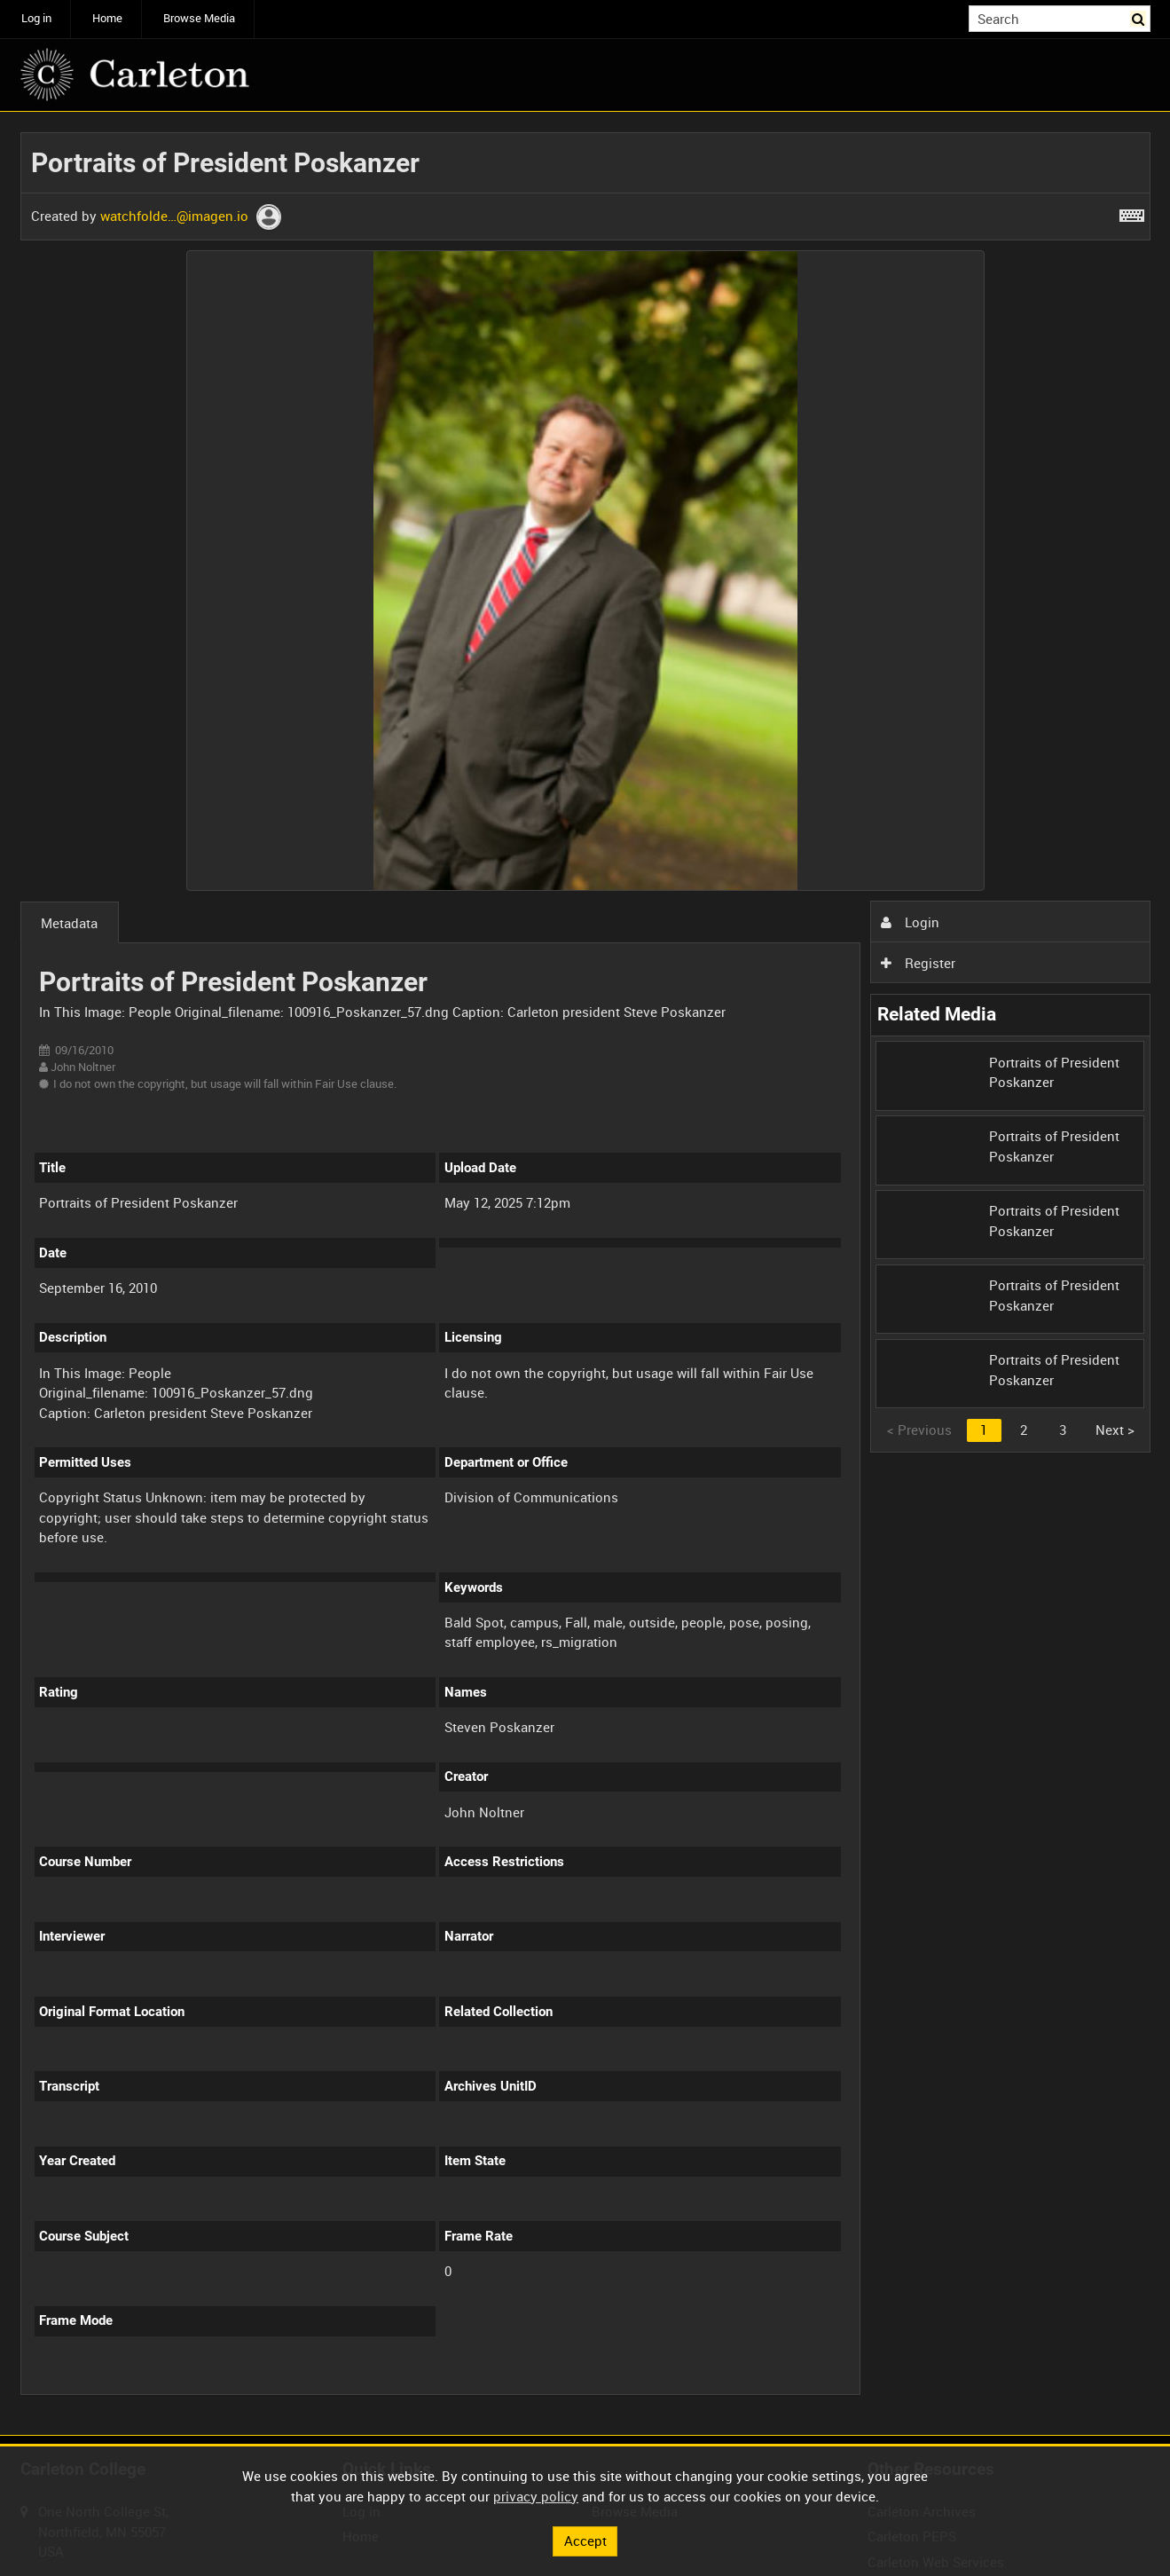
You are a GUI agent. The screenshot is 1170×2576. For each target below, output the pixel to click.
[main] (585, 1273)
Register (918, 963)
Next (1115, 1429)
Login (910, 922)
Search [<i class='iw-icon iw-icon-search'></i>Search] (1140, 17)
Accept (585, 2540)
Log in (36, 18)
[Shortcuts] (1131, 212)
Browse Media (199, 18)
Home (107, 18)
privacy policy (535, 2496)
